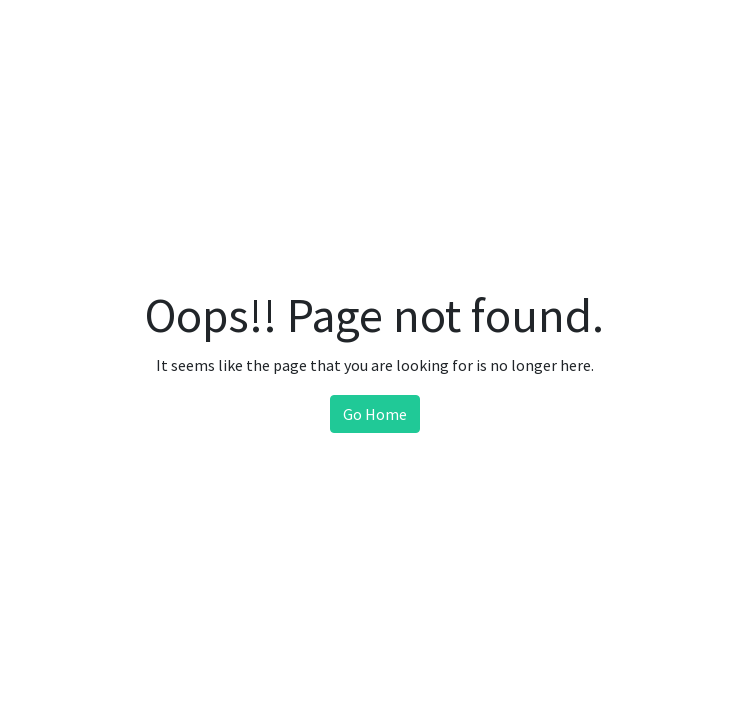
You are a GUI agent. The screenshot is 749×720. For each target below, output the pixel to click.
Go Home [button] (375, 414)
